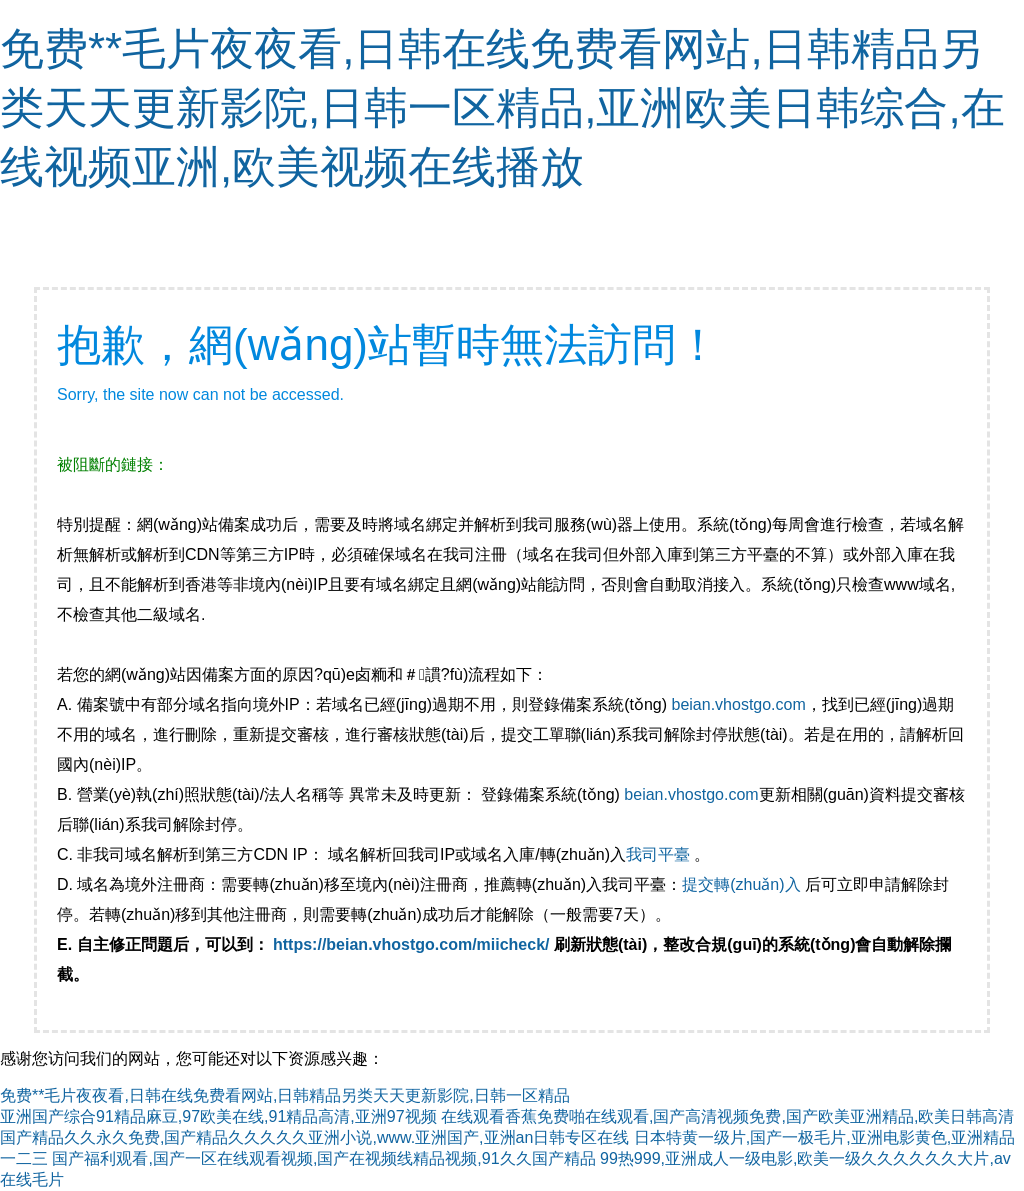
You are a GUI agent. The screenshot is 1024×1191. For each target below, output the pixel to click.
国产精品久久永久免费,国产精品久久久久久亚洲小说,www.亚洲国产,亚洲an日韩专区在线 (314, 1137)
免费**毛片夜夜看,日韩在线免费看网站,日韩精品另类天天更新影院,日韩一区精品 (285, 1095)
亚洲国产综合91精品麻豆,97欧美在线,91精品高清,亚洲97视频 (218, 1116)
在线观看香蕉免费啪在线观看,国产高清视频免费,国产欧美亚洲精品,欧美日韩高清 (727, 1116)
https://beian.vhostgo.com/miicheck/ (411, 944)
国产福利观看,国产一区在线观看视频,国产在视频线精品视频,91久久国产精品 (323, 1158)
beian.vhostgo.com (738, 704)
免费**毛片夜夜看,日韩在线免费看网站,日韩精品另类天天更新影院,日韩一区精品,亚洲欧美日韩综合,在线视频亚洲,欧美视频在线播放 (502, 107)
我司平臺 (660, 854)
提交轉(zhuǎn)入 (741, 884)
